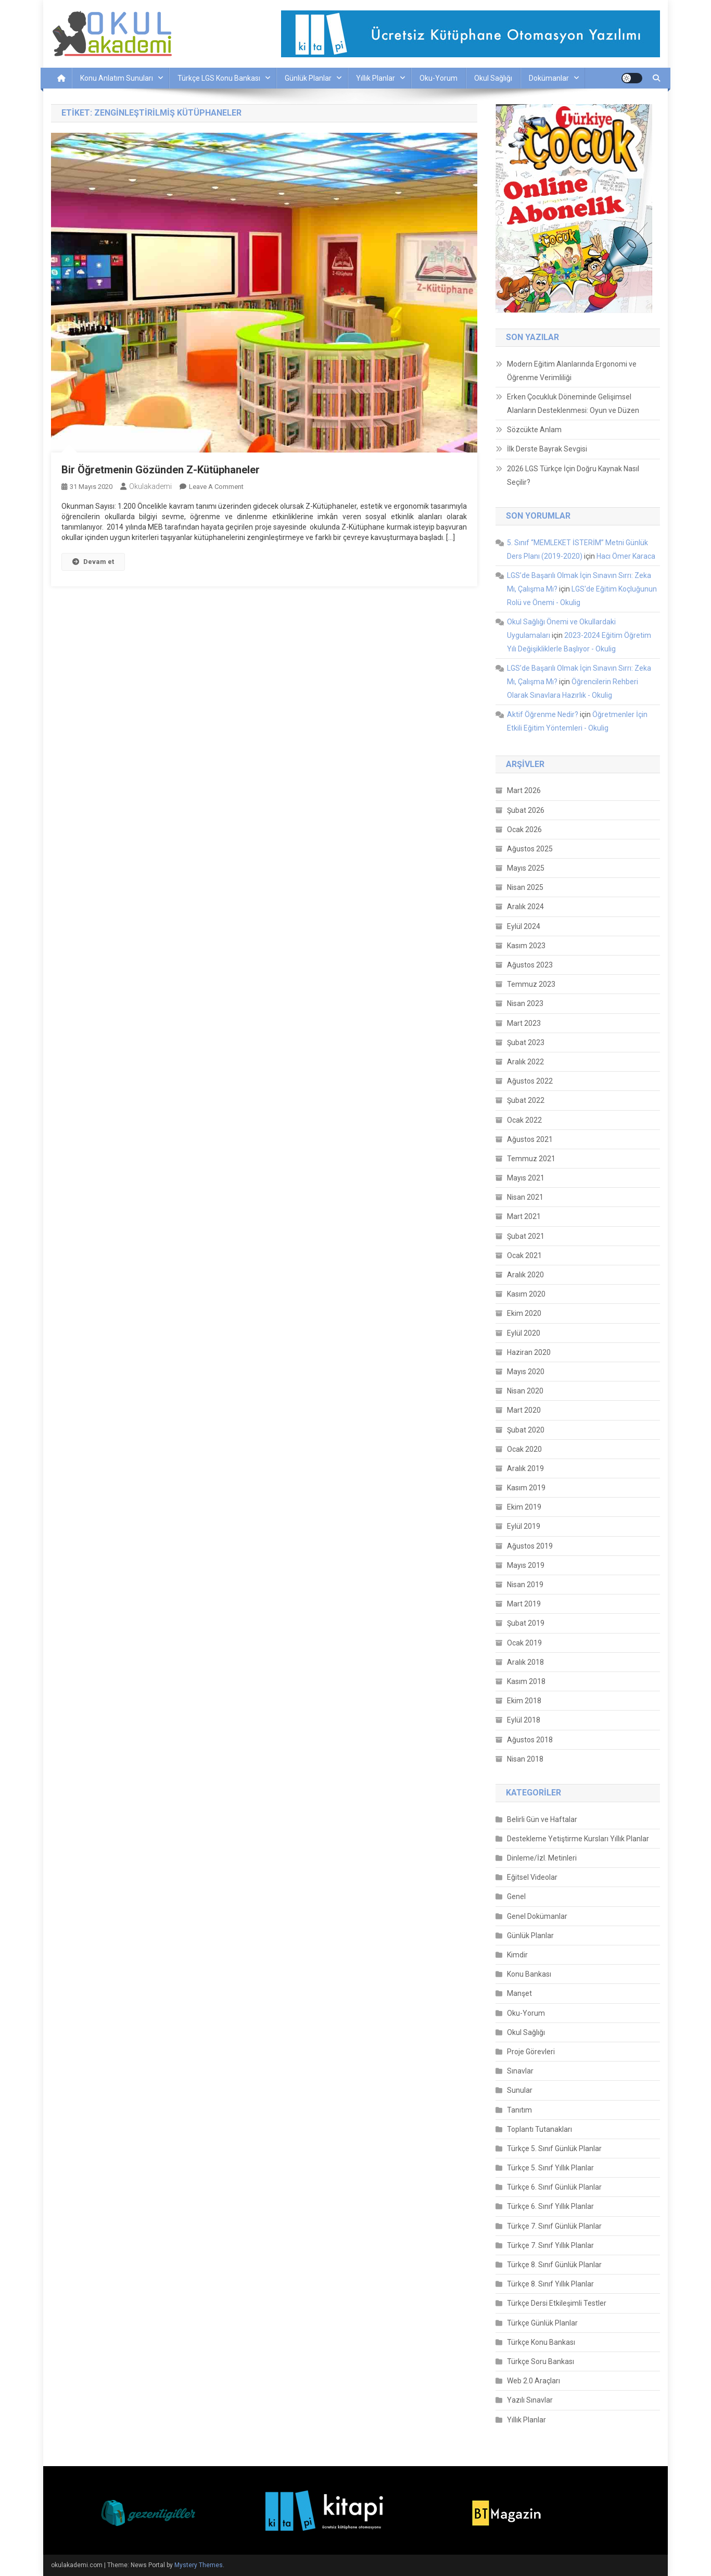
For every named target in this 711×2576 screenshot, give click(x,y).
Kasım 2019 (526, 1488)
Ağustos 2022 (530, 1081)
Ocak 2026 (524, 829)
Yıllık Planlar (375, 78)
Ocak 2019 (524, 1643)
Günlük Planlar (308, 78)
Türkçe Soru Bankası (540, 2361)
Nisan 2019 (525, 1584)
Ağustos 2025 (530, 849)
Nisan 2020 (525, 1391)
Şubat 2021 (525, 1236)
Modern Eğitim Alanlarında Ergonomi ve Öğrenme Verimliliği (572, 371)
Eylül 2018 (523, 1720)
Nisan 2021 (525, 1197)
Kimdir (517, 1955)
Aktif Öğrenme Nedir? (542, 714)
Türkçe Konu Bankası (541, 2342)
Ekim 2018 (524, 1701)
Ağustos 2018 (530, 1740)
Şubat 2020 (525, 1430)
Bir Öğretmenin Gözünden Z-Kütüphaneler (160, 469)
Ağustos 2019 (530, 1546)
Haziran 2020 (529, 1352)
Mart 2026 (524, 790)
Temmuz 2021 (531, 1158)
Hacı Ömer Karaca (625, 556)
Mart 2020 (524, 1410)
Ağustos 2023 (530, 965)
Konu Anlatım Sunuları (116, 78)
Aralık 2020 (525, 1275)
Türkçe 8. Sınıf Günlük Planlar (554, 2264)
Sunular (519, 2090)
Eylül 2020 (523, 1333)
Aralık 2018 (525, 1662)
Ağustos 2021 (530, 1139)
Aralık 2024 (525, 906)
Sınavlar (520, 2071)
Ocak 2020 (524, 1449)
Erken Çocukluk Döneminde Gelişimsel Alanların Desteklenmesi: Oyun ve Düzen (573, 403)
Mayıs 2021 (525, 1178)
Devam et (93, 562)
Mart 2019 (524, 1604)
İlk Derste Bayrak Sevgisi (547, 449)
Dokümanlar (549, 78)
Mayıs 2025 (525, 868)
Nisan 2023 (525, 1003)
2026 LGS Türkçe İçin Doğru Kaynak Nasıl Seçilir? (573, 475)
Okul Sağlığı (493, 78)
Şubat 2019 (525, 1623)
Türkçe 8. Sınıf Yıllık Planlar (550, 2284)
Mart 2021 (524, 1216)
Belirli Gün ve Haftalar (542, 1819)
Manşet (519, 1993)
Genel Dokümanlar (537, 1916)
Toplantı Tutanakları (539, 2129)
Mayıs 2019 (525, 1565)
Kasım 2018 (526, 1681)
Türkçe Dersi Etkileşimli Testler (556, 2303)
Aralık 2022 (525, 1062)
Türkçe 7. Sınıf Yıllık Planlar (550, 2245)
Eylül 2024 (523, 926)
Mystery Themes (198, 2565)
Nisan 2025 (525, 887)
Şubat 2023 (525, 1042)
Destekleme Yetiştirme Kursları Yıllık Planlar (578, 1838)
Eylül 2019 (523, 1526)
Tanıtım (519, 2110)
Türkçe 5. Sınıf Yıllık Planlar (550, 2168)
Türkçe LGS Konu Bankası (218, 78)
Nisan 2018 (525, 1759)
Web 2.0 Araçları (533, 2381)
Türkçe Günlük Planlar (542, 2323)
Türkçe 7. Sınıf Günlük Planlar (554, 2226)
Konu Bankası (529, 1974)
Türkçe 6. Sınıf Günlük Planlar (554, 2187)
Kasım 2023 (526, 945)
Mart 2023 (524, 1023)
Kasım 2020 (526, 1294)
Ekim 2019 (524, 1507)
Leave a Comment (216, 487)
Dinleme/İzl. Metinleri (542, 1858)
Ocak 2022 (524, 1120)
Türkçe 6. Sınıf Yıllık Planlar (550, 2206)
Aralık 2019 (525, 1468)
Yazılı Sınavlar (530, 2400)
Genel (516, 1896)
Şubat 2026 (525, 810)
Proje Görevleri (531, 2051)
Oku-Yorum (439, 78)
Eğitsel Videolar (532, 1877)
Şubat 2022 (525, 1100)
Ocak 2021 (524, 1255)
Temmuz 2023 (531, 984)
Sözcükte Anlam (534, 429)
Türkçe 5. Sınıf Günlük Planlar (554, 2148)
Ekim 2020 (524, 1313)
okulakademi (150, 486)
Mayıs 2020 (525, 1371)
